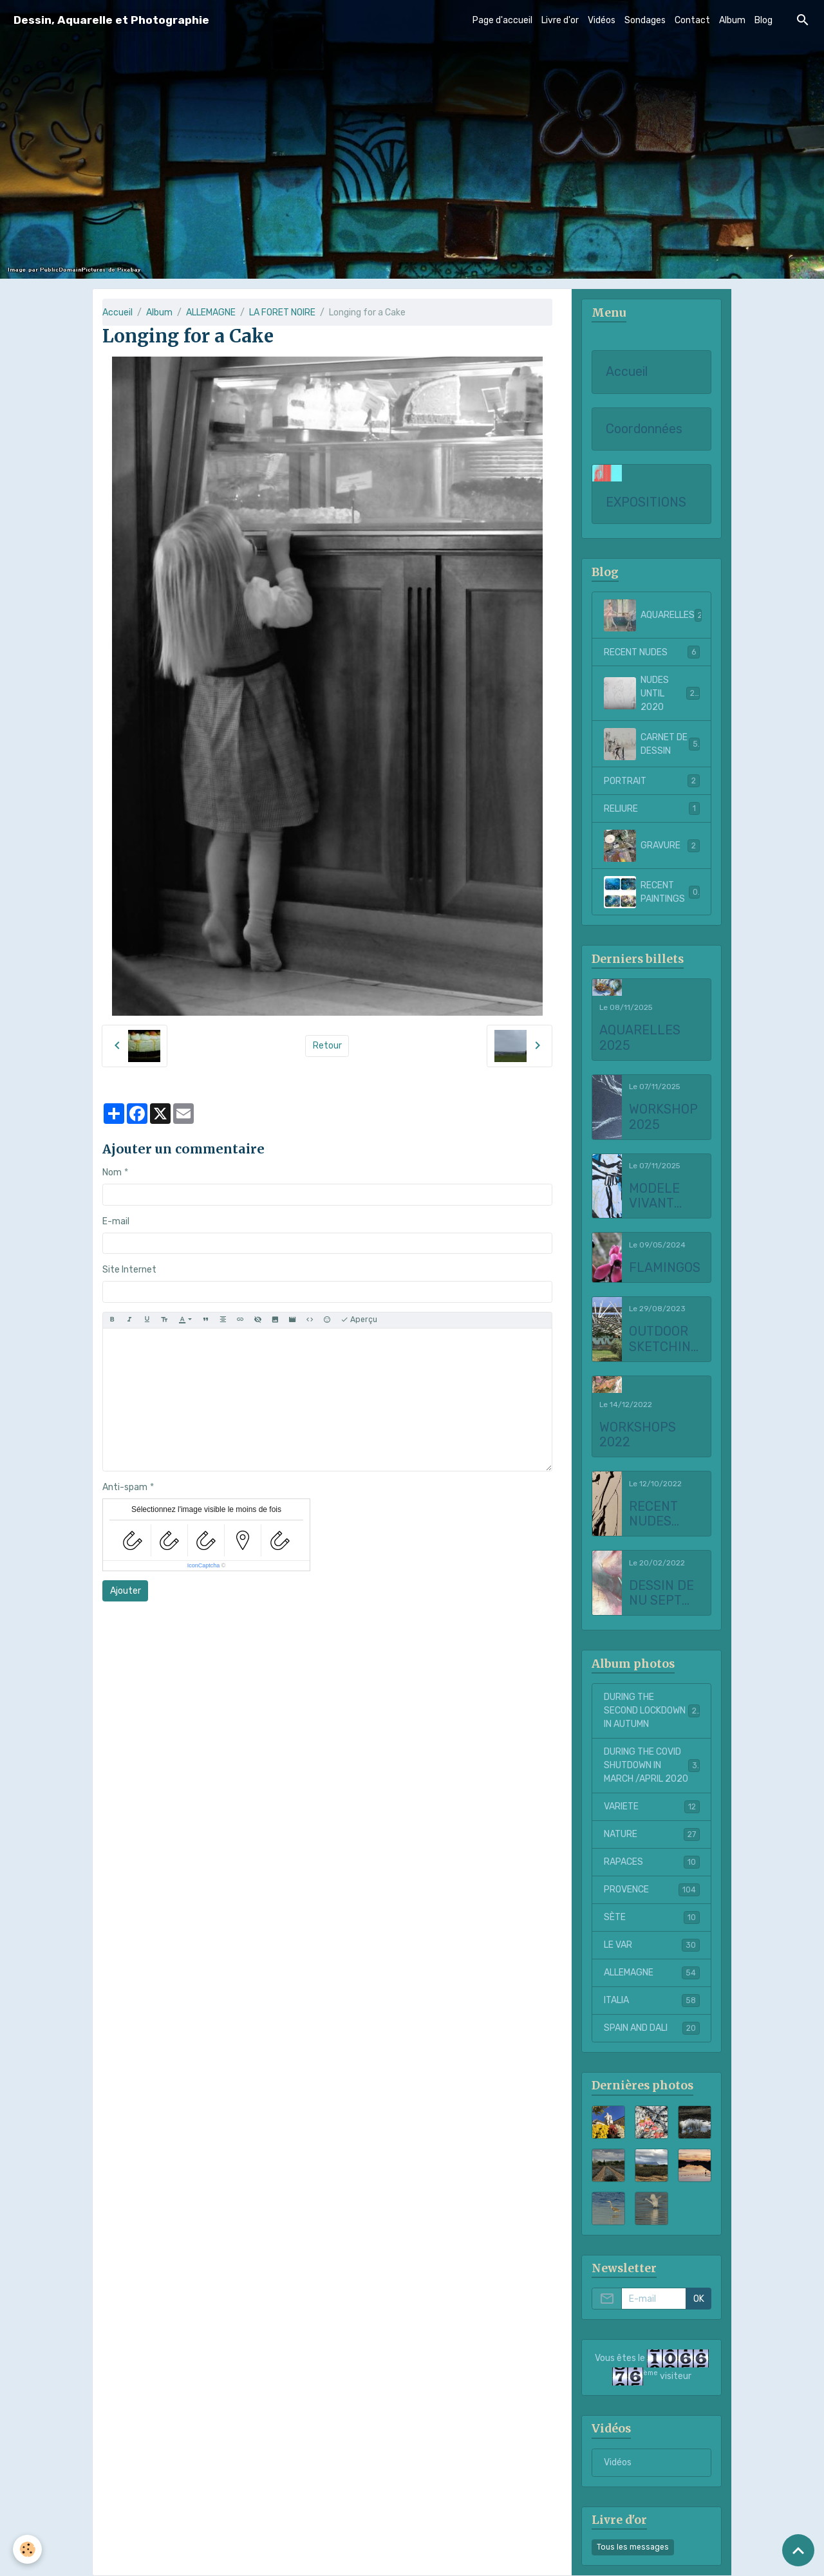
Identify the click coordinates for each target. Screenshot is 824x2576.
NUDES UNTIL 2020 (652, 694)
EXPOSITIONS (646, 502)
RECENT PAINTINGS (652, 892)
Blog (763, 20)
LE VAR (652, 1945)
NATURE (652, 1834)
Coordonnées (644, 429)
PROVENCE (652, 1889)
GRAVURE (652, 846)
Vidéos (601, 20)
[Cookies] (27, 2549)
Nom (112, 1172)
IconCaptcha (203, 1565)
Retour (327, 1045)
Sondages (645, 20)
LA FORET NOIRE (282, 312)
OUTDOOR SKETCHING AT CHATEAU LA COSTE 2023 (664, 1339)
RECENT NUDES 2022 (653, 1514)
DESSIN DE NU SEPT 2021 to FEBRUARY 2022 (661, 1593)
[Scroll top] (798, 2550)
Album (732, 20)
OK (698, 2298)
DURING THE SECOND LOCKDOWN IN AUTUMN (652, 1711)
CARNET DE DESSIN (652, 744)
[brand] (111, 20)
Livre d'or (560, 20)
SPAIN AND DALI (652, 2028)
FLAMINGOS (664, 1267)
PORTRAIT (652, 780)
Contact (692, 20)
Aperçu (359, 1320)
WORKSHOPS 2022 (637, 1435)
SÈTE (652, 1917)
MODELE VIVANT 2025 (654, 1196)
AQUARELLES (655, 615)
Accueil (117, 312)
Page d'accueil (502, 20)
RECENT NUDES (652, 652)
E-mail (115, 1221)
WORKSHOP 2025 (663, 1117)
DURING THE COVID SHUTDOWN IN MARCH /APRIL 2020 (653, 1765)
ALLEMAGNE (211, 312)
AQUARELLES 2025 (639, 1038)
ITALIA (652, 2000)
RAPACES (652, 1862)
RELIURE (652, 808)
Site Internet (129, 1269)
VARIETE (652, 1806)
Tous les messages (633, 2547)
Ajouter (125, 1590)
